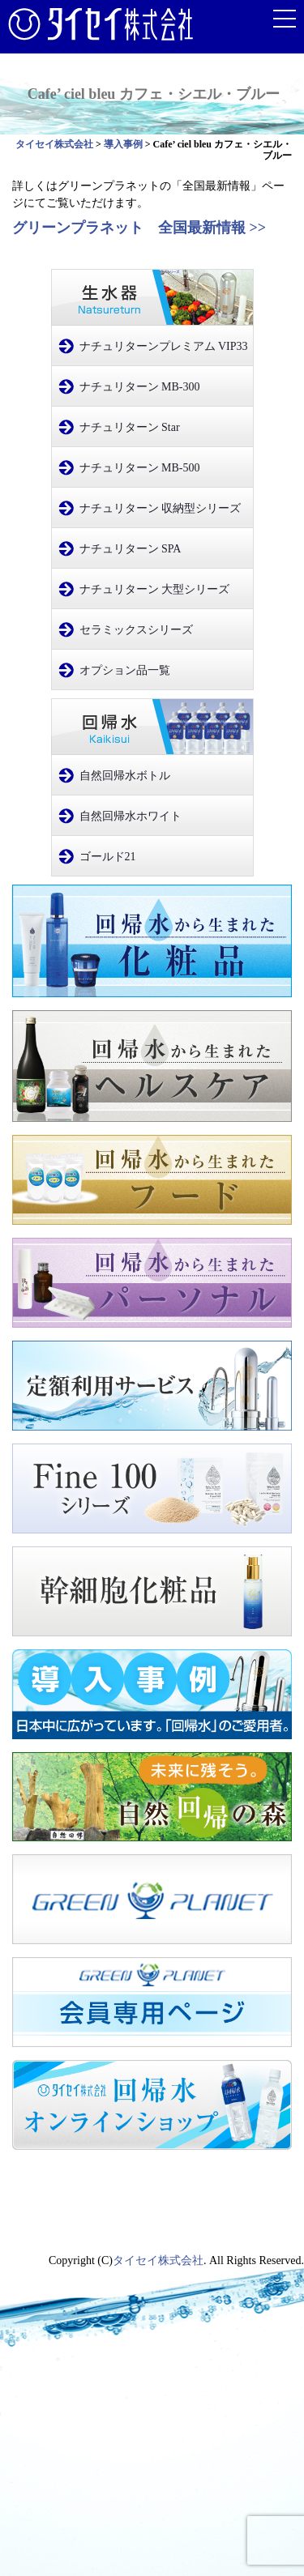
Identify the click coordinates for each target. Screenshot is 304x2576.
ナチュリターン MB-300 (139, 387)
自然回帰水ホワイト (130, 816)
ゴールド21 (107, 857)
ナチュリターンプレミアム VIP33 (163, 346)
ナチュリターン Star (129, 427)
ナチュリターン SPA (130, 549)
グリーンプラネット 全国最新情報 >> (146, 228)
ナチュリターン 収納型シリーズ (160, 508)
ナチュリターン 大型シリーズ (154, 589)
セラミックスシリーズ (136, 630)
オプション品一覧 (124, 670)
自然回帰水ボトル (124, 776)
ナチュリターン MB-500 (139, 468)
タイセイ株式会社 (158, 2260)
